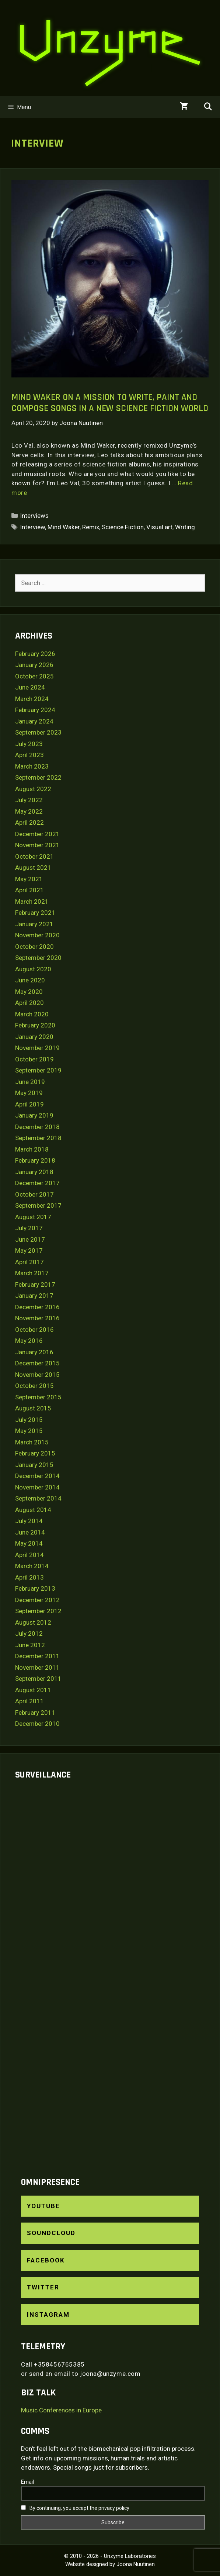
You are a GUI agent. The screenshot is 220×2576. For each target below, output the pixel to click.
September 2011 (38, 1678)
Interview (32, 527)
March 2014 (32, 1566)
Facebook (46, 2260)
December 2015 (37, 1363)
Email (27, 2482)
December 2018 (37, 1126)
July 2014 (29, 1521)
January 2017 (34, 1295)
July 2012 (29, 1633)
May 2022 (29, 811)
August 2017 (33, 1217)
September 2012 (38, 1611)
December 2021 (37, 834)
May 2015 (29, 1430)
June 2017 (30, 1239)
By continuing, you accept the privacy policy (75, 2508)
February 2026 (35, 653)
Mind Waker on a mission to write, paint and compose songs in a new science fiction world (109, 402)
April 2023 (29, 755)
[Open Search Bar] (208, 107)
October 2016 (34, 1329)
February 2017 (35, 1284)
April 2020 (29, 1002)
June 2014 (30, 1532)
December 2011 (37, 1656)
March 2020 (32, 1014)
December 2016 (37, 1307)
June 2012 (30, 1645)
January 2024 (34, 721)
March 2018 (32, 1149)
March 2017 (32, 1273)
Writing (185, 527)
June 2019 (30, 1081)
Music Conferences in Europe (61, 2410)
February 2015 (35, 1453)
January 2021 (34, 924)
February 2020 (35, 1025)
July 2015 (29, 1419)
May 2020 (29, 991)
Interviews (34, 515)
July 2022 (29, 800)
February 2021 (35, 912)
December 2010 (37, 1723)
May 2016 (29, 1340)
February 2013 (35, 1588)
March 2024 (32, 698)
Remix (90, 527)
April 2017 (29, 1262)
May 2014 (29, 1543)
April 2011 (29, 1701)
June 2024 (30, 687)
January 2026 (34, 664)
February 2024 (35, 710)
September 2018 (38, 1138)
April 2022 (29, 822)
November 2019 (37, 1047)
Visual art (159, 527)
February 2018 (35, 1160)
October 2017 (34, 1194)
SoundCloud (51, 2233)
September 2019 (38, 1070)
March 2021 (32, 901)
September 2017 (38, 1205)
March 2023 (32, 766)
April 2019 (29, 1104)
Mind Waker (64, 527)
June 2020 (30, 980)
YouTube (43, 2206)
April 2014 (29, 1555)
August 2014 (33, 1509)
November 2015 (37, 1374)
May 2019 (29, 1093)
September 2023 (38, 732)
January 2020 (34, 1036)
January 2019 (34, 1115)
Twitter (43, 2287)
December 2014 (37, 1475)
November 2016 (37, 1318)
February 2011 (35, 1712)
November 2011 (37, 1667)
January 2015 (34, 1464)
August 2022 (33, 789)
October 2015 (34, 1385)
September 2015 (38, 1397)
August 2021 (33, 867)
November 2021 (37, 845)
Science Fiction (123, 527)
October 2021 (34, 856)
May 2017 (29, 1250)
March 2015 (32, 1442)
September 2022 (38, 777)
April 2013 (29, 1577)
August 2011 (33, 1690)
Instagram (48, 2314)
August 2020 (33, 969)
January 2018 (34, 1172)
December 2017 (37, 1183)
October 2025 (34, 676)
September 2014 (38, 1498)
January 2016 (34, 1352)
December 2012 (37, 1600)
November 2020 (37, 935)
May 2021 (29, 879)
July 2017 (29, 1228)
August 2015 (33, 1408)
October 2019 (34, 1059)
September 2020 (38, 957)
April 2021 (29, 890)
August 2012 (33, 1622)
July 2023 (29, 744)
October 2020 (34, 946)
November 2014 (37, 1487)
